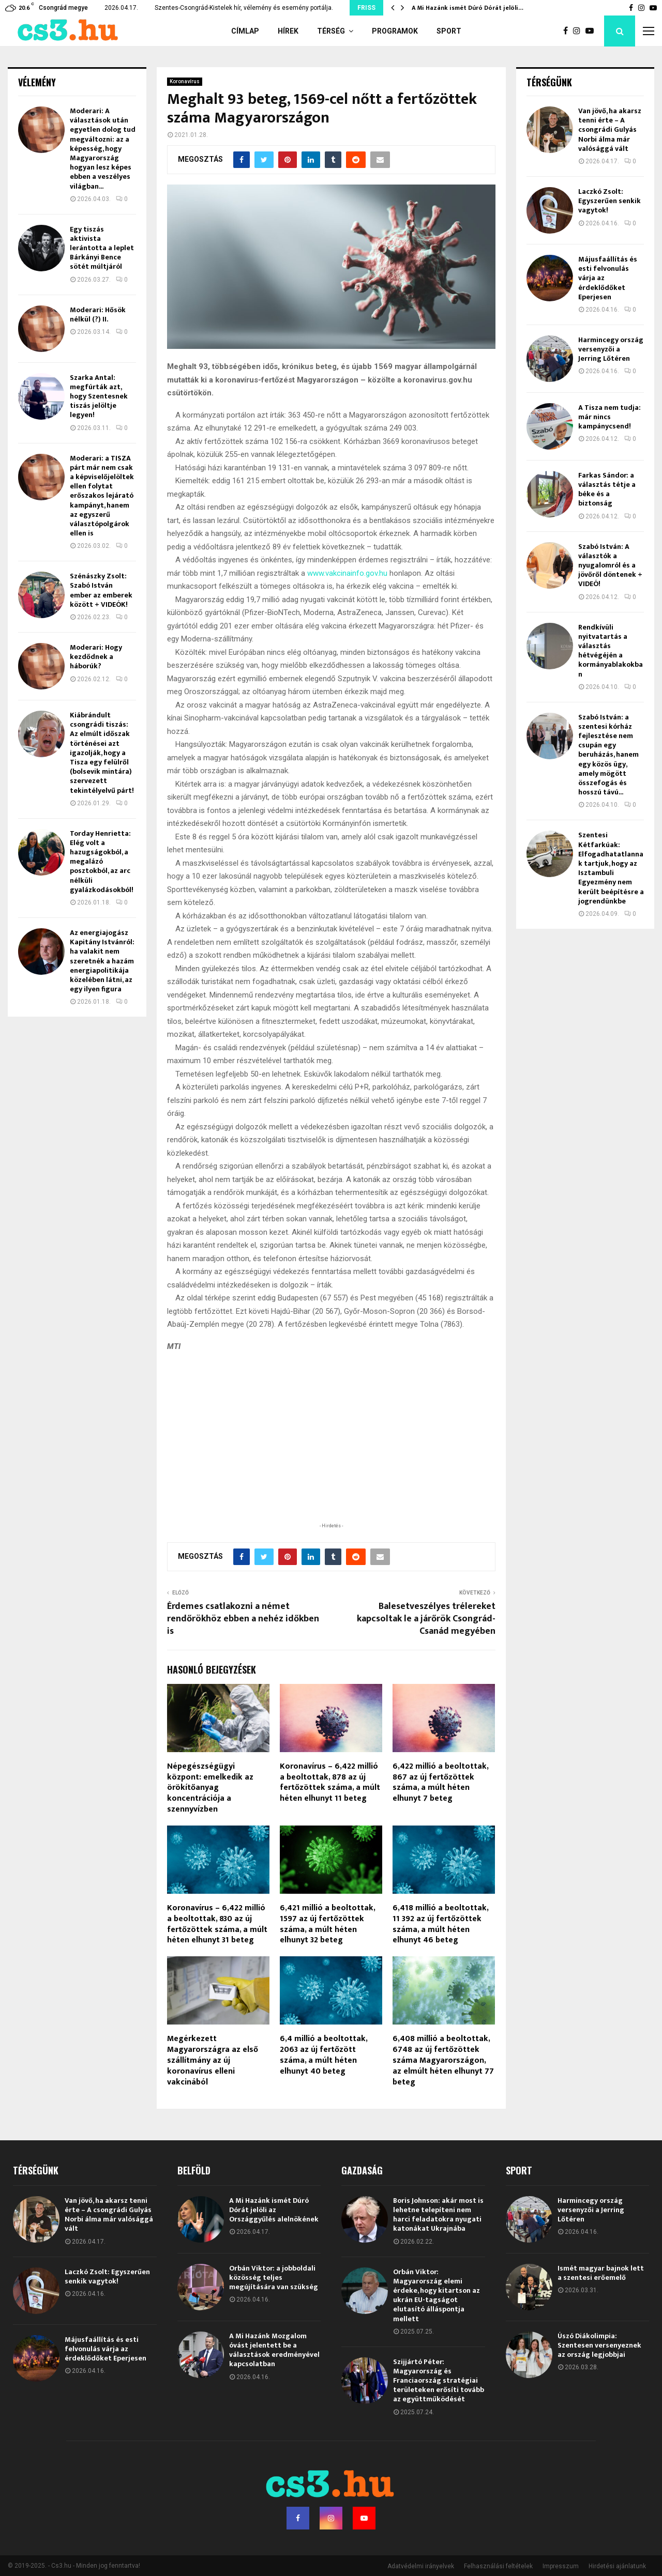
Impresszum (561, 2566)
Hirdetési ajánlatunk (617, 2566)
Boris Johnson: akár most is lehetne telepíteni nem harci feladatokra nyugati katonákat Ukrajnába (438, 2215)
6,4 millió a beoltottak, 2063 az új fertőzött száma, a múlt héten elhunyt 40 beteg (323, 2055)
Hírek (288, 31)
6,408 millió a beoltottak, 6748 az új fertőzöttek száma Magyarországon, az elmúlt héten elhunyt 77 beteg (443, 2060)
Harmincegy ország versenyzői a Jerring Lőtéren (610, 349)
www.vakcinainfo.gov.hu (347, 573)
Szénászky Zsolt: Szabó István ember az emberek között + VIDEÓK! (101, 590)
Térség (331, 31)
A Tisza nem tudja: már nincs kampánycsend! (609, 417)
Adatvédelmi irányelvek (420, 2566)
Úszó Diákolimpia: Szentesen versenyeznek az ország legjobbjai (599, 2345)
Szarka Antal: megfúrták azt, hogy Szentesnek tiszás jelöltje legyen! (99, 396)
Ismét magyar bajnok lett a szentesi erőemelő (601, 2272)
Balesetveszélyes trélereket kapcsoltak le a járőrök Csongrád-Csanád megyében (426, 1619)
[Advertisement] (331, 1452)
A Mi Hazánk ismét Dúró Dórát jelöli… (467, 8)
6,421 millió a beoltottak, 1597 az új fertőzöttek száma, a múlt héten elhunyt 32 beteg (327, 1924)
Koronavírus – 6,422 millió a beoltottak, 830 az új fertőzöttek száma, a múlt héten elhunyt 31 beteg (217, 1924)
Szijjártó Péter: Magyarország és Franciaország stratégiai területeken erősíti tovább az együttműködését (438, 2380)
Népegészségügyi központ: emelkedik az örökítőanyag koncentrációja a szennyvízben (210, 1787)
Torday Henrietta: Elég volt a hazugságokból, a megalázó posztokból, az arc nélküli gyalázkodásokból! (101, 861)
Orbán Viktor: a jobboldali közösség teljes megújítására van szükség (273, 2277)
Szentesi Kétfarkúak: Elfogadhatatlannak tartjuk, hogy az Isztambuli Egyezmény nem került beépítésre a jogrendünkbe (611, 868)
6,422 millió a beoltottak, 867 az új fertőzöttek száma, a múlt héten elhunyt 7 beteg (440, 1782)
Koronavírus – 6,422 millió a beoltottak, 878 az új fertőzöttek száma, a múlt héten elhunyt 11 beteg (330, 1782)
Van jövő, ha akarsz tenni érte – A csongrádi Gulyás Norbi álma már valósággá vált (609, 130)
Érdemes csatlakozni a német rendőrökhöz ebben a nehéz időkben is (243, 1619)
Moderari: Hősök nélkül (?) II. (98, 314)
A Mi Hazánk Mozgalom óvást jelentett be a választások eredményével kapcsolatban (274, 2350)
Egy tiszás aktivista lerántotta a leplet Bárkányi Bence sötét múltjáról (102, 248)
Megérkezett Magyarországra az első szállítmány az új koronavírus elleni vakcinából (212, 2060)
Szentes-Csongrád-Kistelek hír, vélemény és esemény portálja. (244, 7)
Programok (395, 31)
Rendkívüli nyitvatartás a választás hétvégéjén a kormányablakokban (610, 650)
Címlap (245, 31)
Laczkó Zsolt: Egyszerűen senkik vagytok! (609, 201)
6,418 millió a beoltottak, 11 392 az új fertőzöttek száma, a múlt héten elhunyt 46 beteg (440, 1924)
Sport (449, 31)
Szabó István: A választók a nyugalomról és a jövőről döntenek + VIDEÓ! (610, 565)
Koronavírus (185, 81)
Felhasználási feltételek (498, 2566)
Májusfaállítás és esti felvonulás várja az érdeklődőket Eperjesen (105, 2349)
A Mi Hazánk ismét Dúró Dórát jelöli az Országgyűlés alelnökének (274, 2210)
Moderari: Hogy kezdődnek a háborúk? (96, 656)
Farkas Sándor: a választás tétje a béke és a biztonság (607, 489)
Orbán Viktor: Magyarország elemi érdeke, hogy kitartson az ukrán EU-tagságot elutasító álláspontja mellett (436, 2295)
